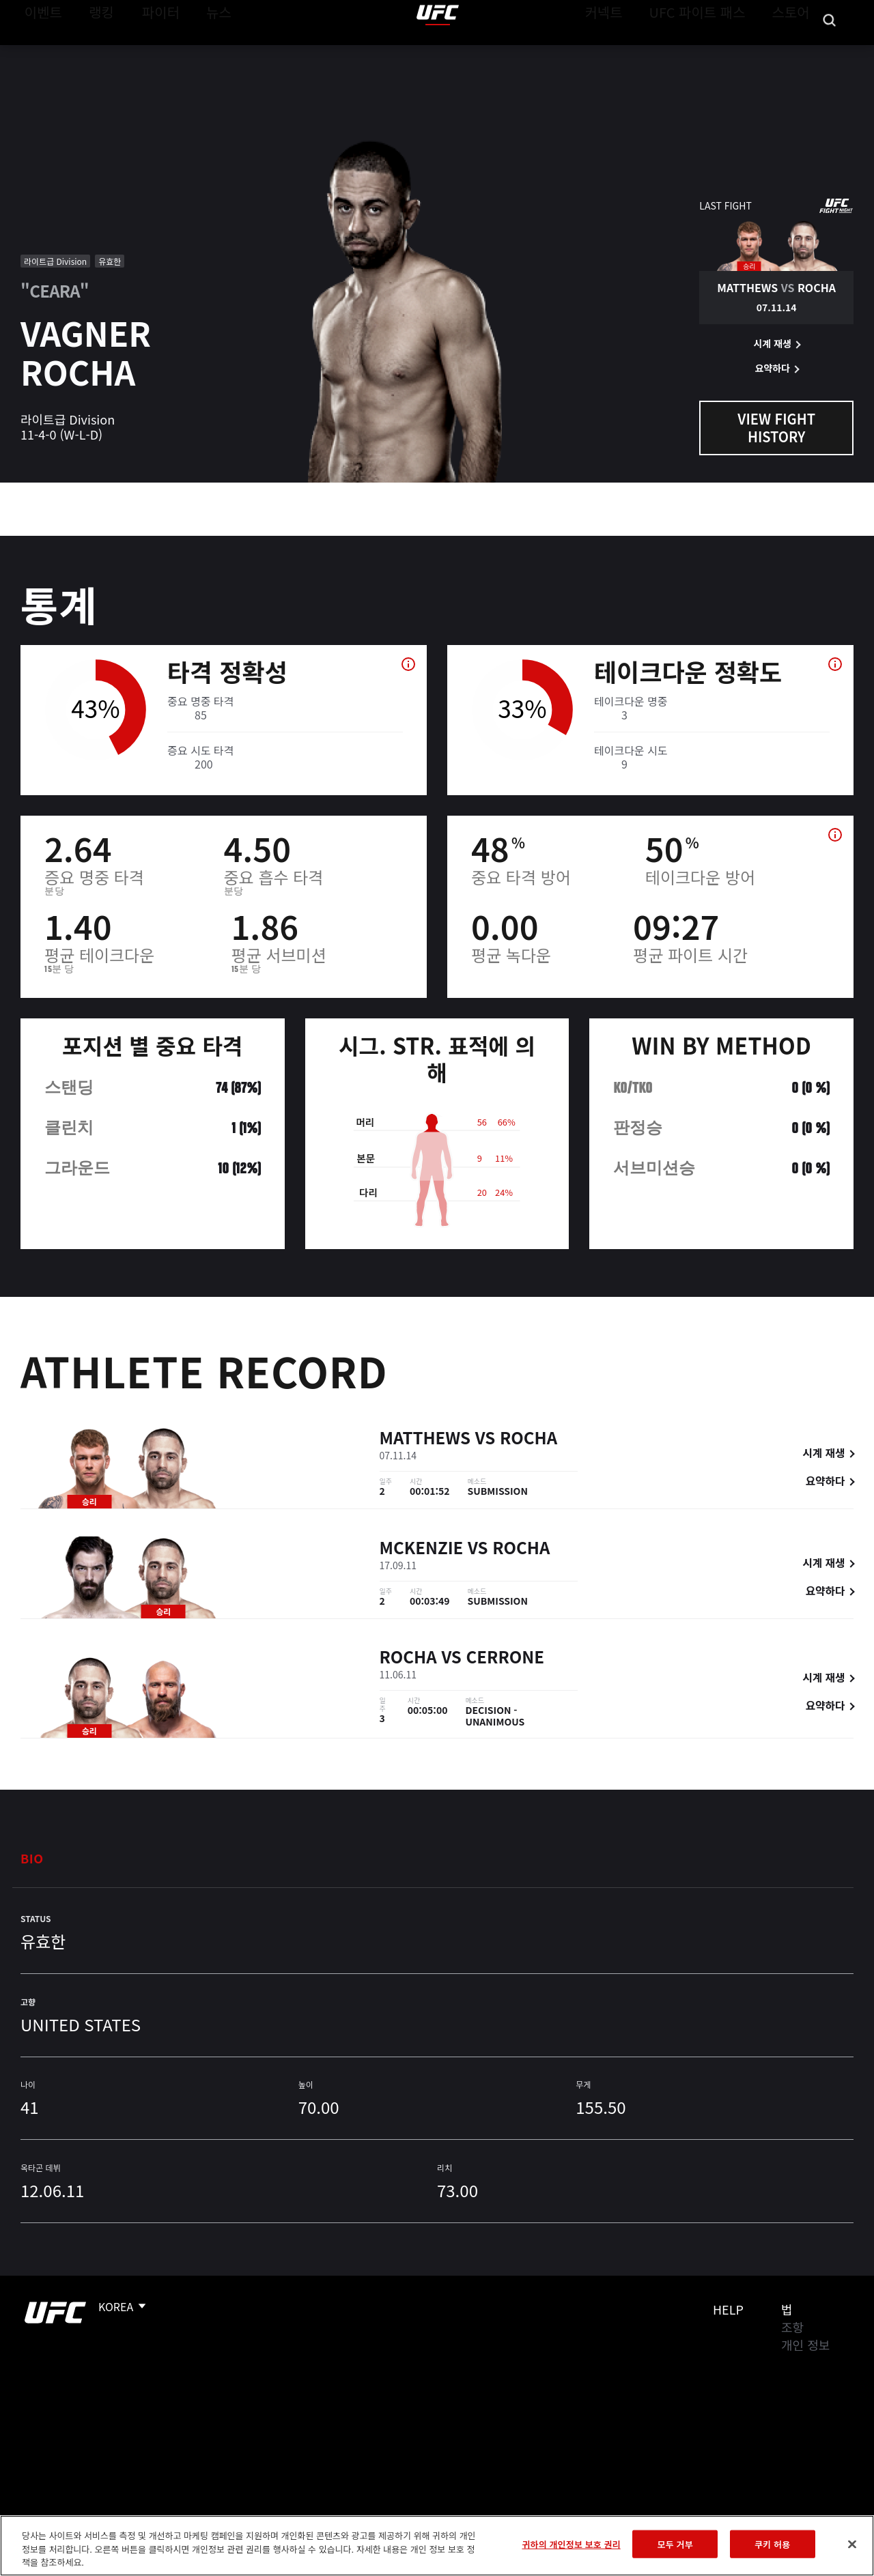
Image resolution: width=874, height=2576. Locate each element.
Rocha (528, 1440)
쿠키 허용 (772, 2543)
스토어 (795, 52)
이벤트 (40, 52)
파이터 (150, 52)
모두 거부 (675, 2543)
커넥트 (634, 52)
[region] (437, 2545)
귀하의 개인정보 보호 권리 (571, 2543)
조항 (792, 2327)
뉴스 (201, 52)
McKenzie (422, 1550)
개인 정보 (805, 2344)
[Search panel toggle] (829, 52)
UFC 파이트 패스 (714, 52)
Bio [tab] (32, 1858)
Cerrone (505, 1658)
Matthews (425, 1440)
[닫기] (852, 2544)
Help (728, 2309)
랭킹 (91, 52)
